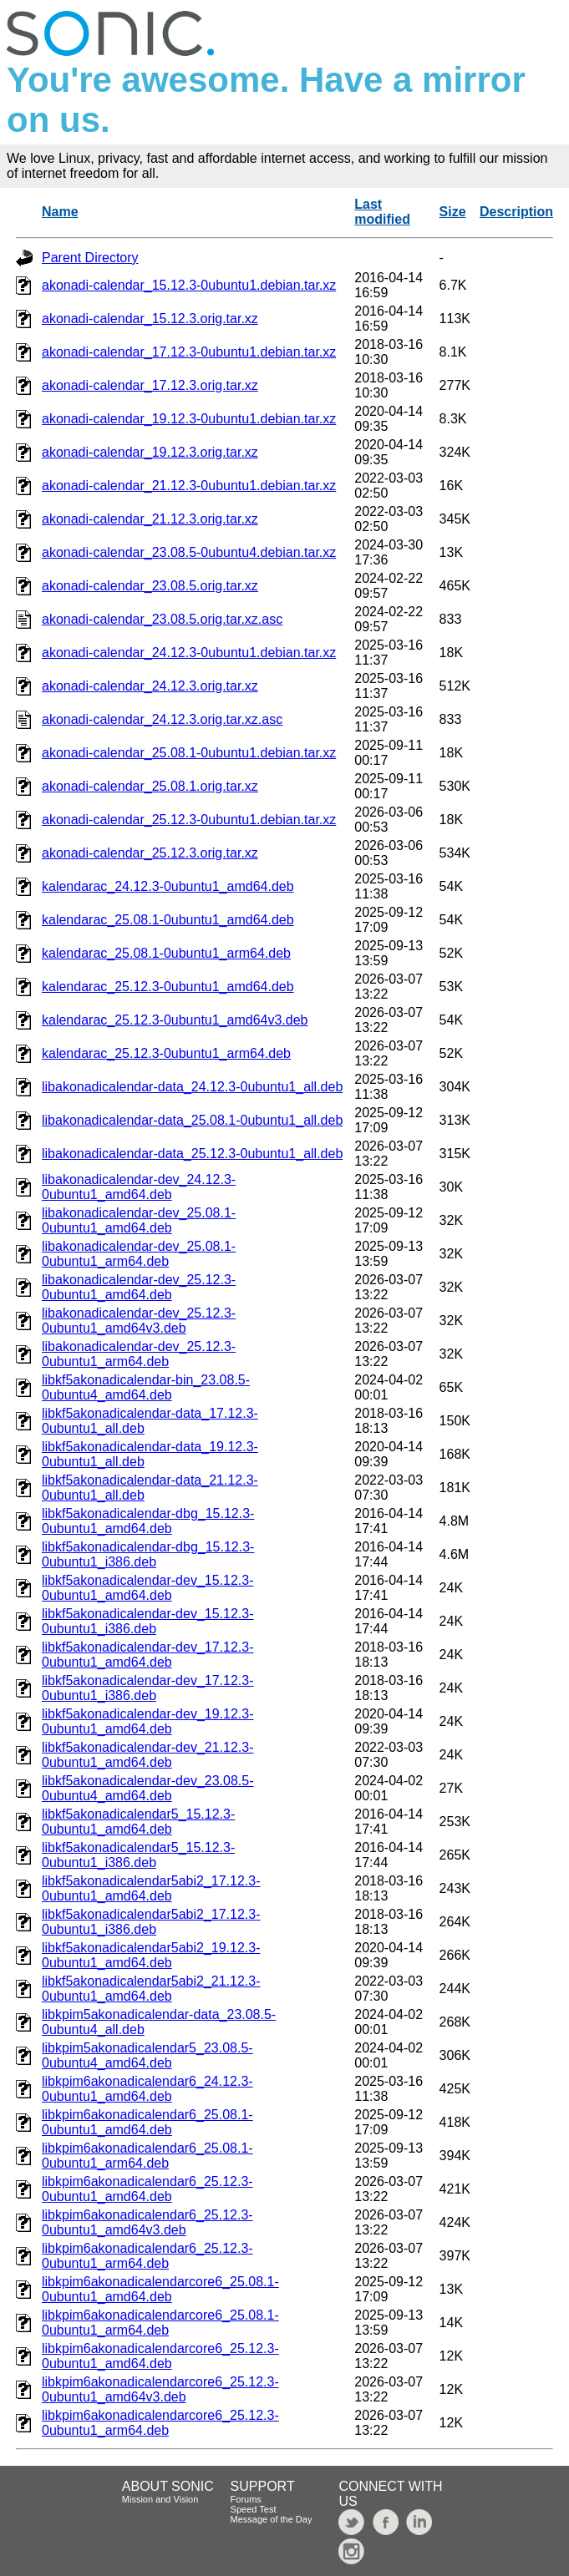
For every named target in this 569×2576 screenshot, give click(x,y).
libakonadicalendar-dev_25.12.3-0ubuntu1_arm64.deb (139, 1354)
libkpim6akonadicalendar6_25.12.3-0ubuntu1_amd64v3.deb (147, 2222)
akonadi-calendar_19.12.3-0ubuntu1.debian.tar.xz (189, 419)
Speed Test (254, 2509)
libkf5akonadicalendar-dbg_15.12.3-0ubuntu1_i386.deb (148, 1554)
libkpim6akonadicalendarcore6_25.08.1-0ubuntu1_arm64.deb (160, 2322)
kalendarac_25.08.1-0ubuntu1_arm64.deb (166, 953)
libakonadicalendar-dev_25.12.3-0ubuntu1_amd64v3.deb (139, 1320)
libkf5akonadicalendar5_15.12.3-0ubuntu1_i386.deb (138, 1855)
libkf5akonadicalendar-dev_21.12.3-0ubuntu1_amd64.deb (148, 1754)
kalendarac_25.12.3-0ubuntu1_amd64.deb (168, 986)
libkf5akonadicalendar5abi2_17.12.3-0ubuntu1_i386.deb (151, 1921)
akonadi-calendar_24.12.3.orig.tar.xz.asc (162, 719)
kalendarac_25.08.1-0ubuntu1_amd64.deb (168, 920)
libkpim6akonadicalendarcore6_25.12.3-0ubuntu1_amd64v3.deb (160, 2389)
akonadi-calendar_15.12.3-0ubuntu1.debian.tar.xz (189, 285)
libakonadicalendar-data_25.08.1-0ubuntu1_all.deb (192, 1120)
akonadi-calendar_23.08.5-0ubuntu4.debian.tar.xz (189, 552)
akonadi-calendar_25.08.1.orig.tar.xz (150, 786)
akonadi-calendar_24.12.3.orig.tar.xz (150, 686)
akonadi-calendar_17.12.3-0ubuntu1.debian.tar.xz (189, 352)
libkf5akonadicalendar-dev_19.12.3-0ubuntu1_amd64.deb (148, 1721)
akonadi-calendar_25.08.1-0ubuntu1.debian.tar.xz (189, 753)
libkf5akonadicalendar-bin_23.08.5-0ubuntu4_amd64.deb (146, 1387)
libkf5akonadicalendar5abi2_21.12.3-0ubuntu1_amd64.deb (151, 1988)
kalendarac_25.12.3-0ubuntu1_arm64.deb (166, 1053)
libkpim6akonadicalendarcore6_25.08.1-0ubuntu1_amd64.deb (160, 2289)
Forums (246, 2499)
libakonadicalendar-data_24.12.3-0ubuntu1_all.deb (192, 1087)
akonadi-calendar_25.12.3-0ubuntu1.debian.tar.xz (189, 819)
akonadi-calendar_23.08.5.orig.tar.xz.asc (162, 619)
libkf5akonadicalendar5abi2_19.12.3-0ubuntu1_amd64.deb (151, 1955)
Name (60, 212)
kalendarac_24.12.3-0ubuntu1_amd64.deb (168, 886)
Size (452, 212)
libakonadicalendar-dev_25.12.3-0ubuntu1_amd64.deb (139, 1287)
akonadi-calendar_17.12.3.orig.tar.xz (150, 385)
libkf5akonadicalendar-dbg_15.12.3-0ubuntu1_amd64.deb (148, 1521)
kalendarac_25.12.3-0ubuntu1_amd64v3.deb (174, 1020)
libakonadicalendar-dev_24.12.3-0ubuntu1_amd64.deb (139, 1187)
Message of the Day (271, 2519)
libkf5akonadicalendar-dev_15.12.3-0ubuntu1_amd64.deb (148, 1587)
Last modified (382, 211)
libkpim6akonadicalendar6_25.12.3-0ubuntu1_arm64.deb (147, 2255)
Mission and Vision (160, 2499)
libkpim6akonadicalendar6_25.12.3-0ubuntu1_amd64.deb (147, 2189)
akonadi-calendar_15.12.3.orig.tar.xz (150, 318)
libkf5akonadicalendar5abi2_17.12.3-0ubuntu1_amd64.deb (151, 1888)
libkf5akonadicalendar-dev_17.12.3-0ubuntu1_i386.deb (148, 1688)
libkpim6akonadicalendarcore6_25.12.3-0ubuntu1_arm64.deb (160, 2422)
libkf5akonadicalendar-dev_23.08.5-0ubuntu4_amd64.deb (148, 1788)
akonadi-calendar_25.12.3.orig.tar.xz (150, 853)
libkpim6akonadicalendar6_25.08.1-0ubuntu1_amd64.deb (147, 2122)
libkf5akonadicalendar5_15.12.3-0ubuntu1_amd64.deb (138, 1821)
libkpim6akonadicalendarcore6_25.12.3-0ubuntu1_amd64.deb (160, 2356)
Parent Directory (90, 258)
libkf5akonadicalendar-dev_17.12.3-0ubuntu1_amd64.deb (148, 1654)
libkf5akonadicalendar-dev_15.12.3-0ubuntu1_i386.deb (148, 1621)
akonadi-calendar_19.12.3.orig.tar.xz (150, 452)
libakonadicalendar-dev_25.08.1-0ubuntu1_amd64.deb (139, 1220)
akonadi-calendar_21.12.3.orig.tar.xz (150, 519)
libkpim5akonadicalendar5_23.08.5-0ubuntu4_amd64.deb (147, 2055)
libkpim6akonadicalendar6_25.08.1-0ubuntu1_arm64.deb (147, 2155)
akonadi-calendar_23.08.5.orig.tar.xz (150, 586)
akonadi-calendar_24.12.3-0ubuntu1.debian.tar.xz (189, 652)
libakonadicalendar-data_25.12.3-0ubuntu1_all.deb (192, 1153)
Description (516, 212)
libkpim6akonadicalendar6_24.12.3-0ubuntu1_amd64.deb (147, 2088)
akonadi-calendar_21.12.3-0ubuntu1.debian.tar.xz (189, 485)
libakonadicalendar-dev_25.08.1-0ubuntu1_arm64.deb (139, 1253)
